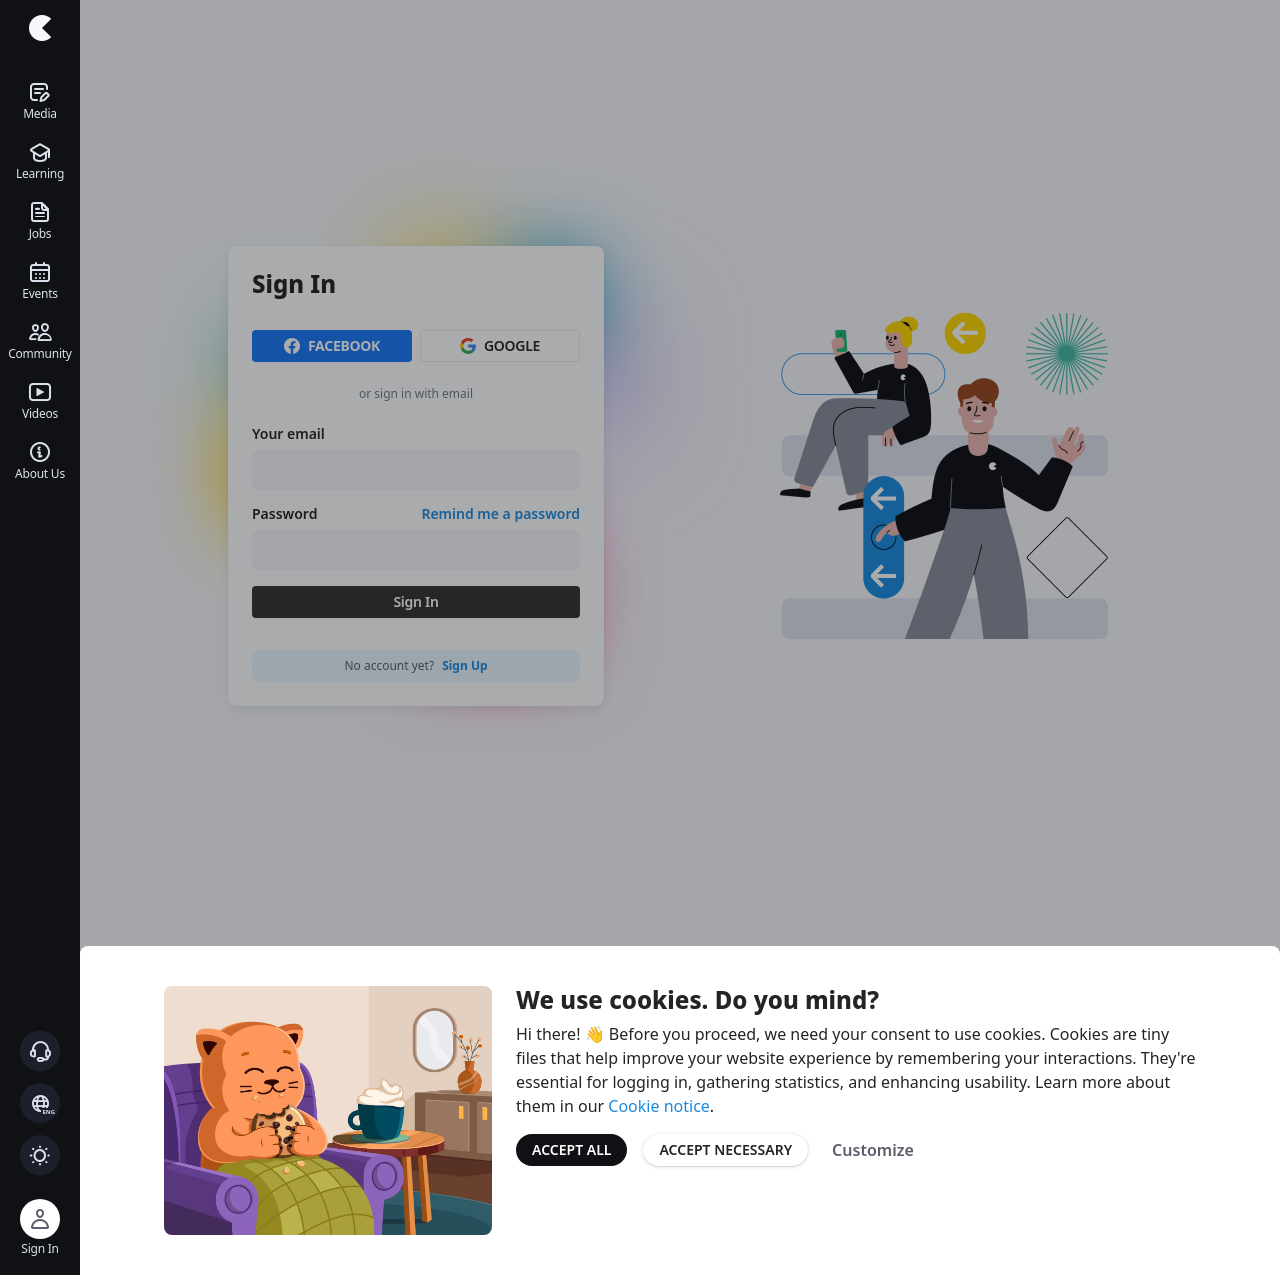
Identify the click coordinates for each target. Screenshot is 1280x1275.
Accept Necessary (725, 1149)
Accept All (571, 1149)
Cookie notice (659, 1106)
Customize (873, 1150)
